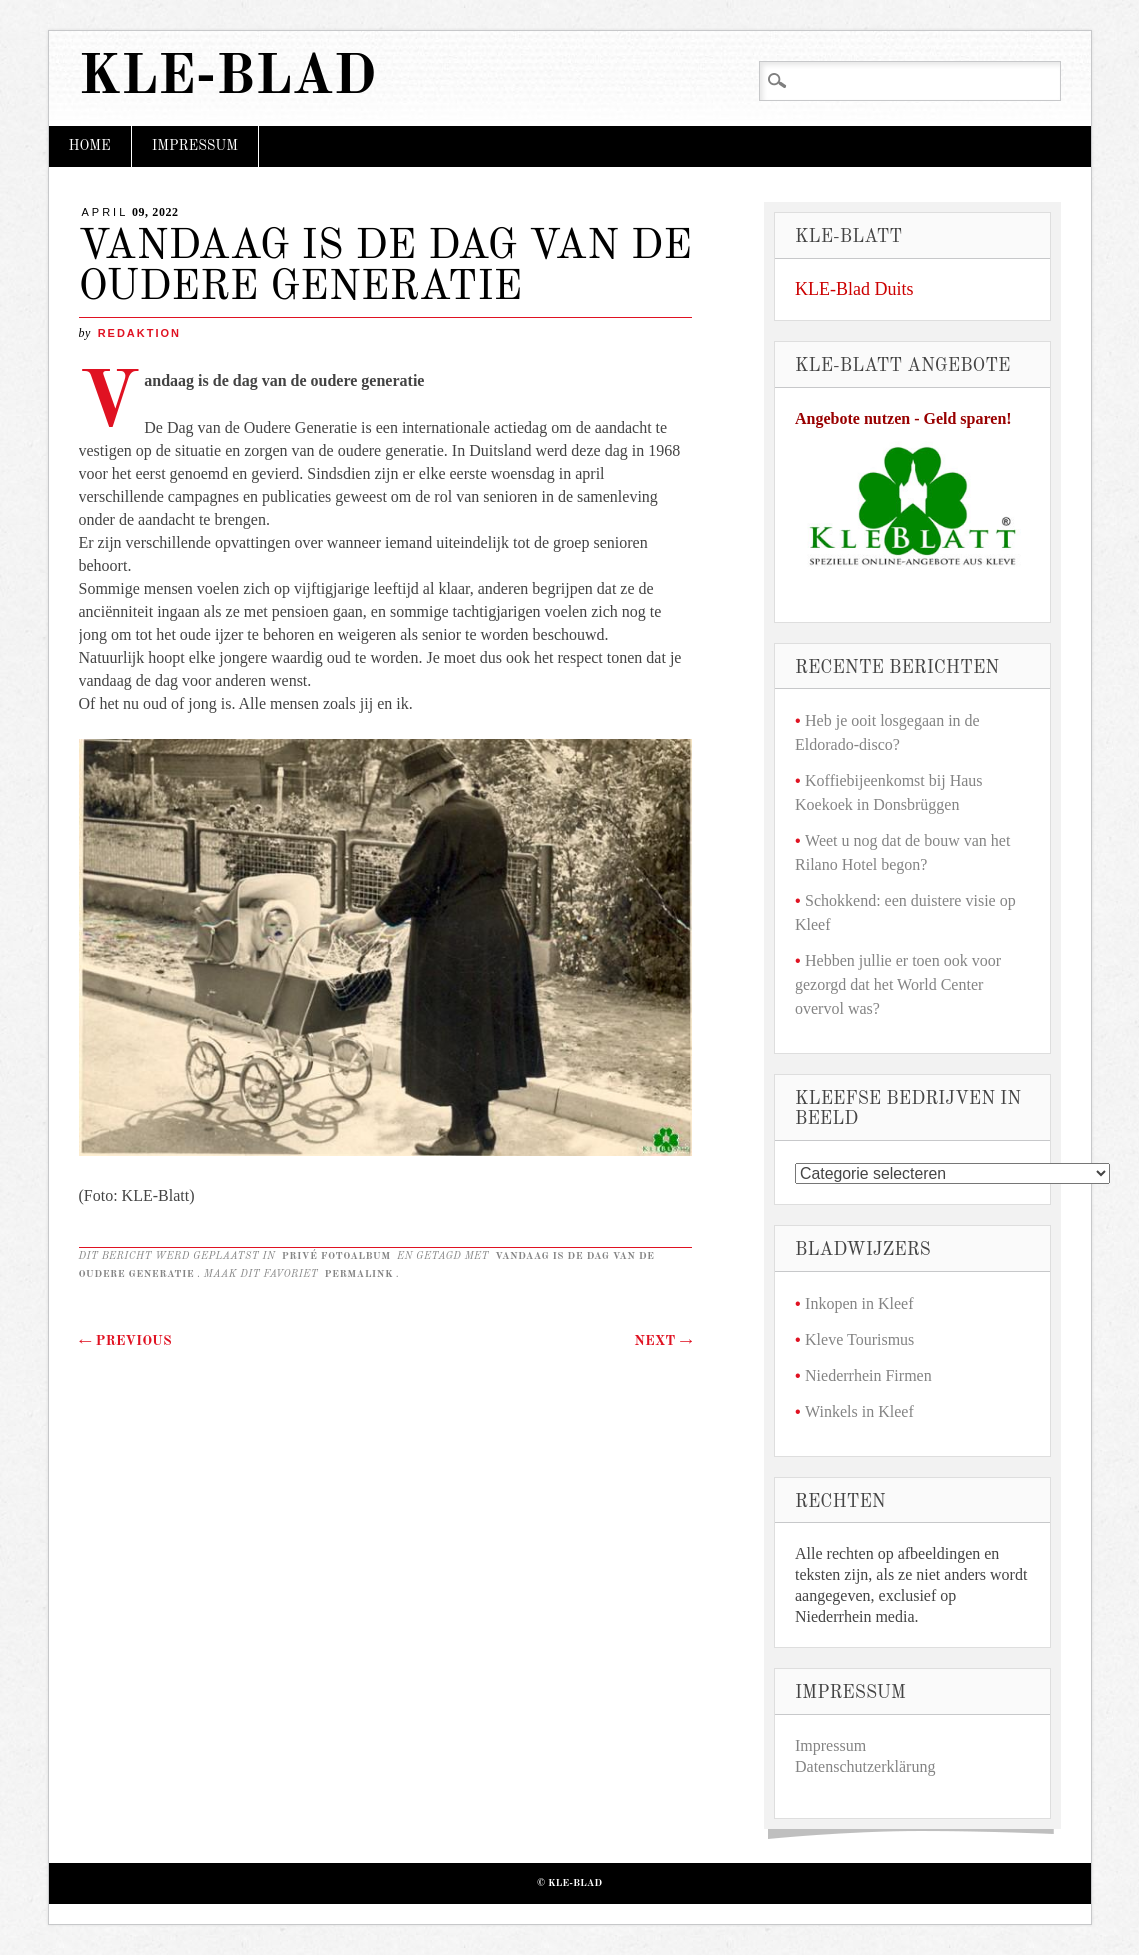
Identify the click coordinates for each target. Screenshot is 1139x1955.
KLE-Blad (228, 78)
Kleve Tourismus (859, 1339)
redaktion (139, 333)
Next (663, 1341)
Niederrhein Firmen (868, 1375)
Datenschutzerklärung (865, 1766)
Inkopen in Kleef (859, 1303)
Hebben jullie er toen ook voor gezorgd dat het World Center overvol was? (898, 984)
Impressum (195, 146)
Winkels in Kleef (859, 1411)
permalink (359, 1274)
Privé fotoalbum (336, 1256)
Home (90, 146)
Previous (125, 1341)
